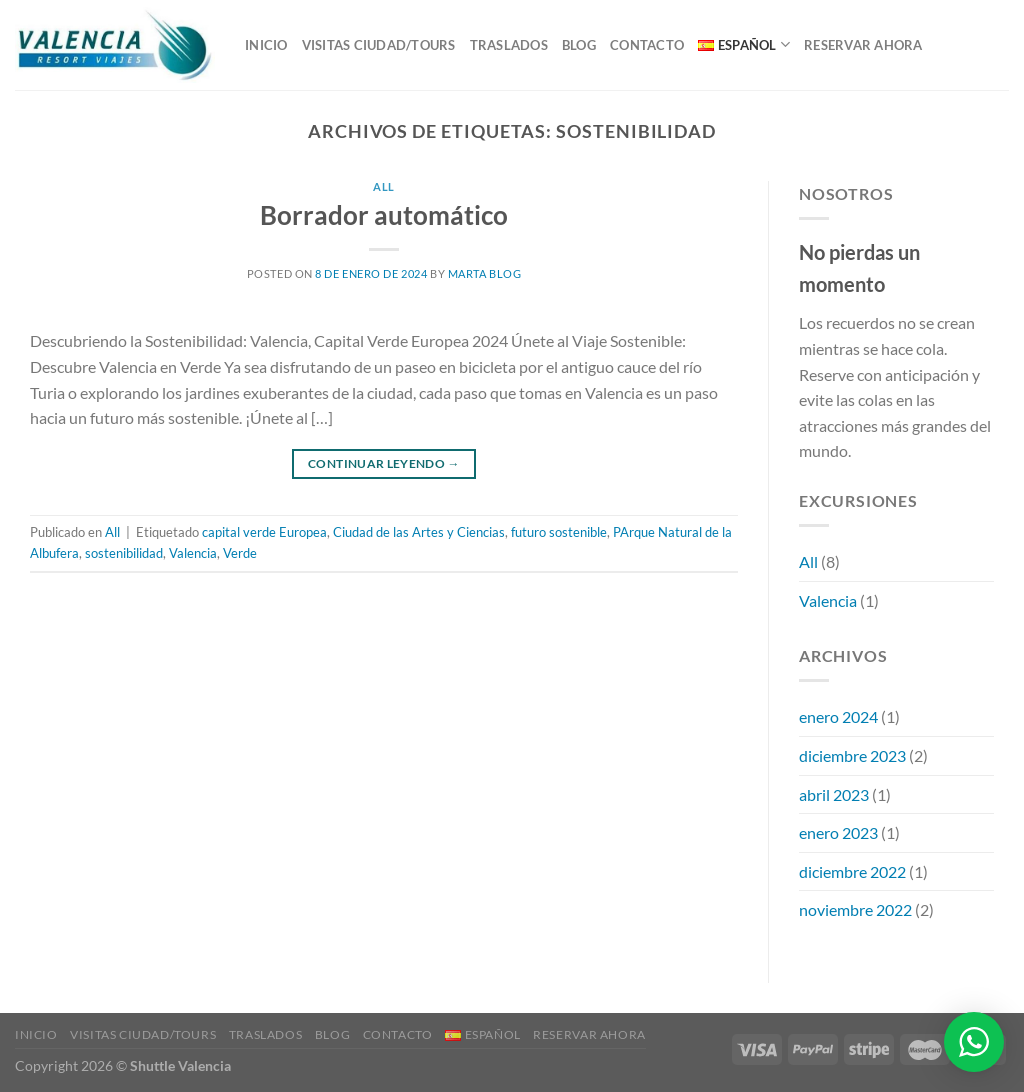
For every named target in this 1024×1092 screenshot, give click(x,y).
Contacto (647, 45)
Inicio (266, 45)
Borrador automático (384, 215)
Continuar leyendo (384, 463)
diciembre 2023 (852, 755)
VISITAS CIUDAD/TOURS (379, 45)
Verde (240, 553)
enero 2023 (838, 832)
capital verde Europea (264, 532)
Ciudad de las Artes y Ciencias (419, 532)
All (384, 186)
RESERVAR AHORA (863, 45)
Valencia (193, 553)
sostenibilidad (124, 553)
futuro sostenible (559, 532)
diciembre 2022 (852, 871)
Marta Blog (485, 273)
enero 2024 (838, 716)
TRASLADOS (509, 45)
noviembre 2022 (855, 909)
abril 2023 (834, 794)
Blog (579, 45)
